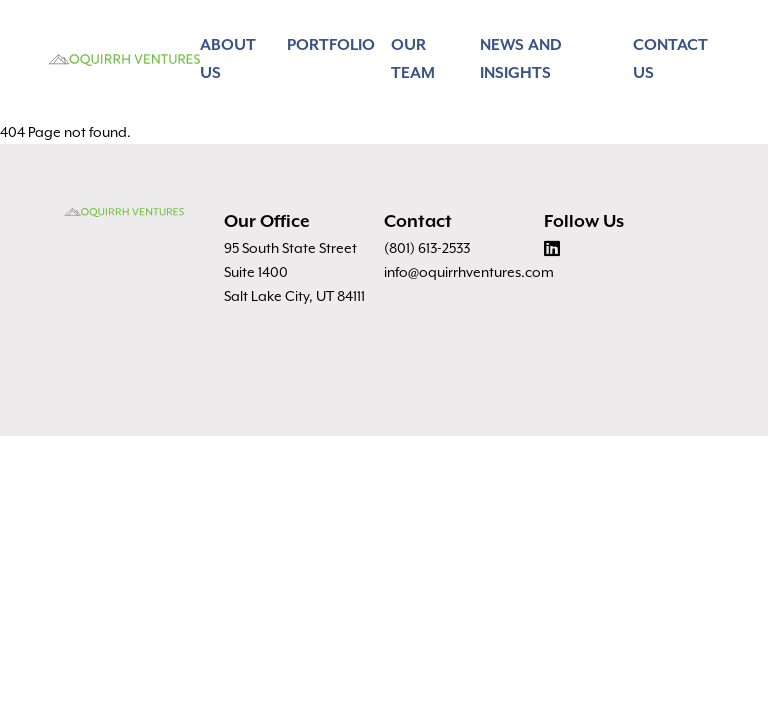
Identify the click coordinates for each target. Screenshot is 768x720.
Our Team (413, 59)
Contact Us (670, 59)
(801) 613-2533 (427, 248)
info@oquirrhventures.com (469, 272)
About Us (228, 59)
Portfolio (331, 45)
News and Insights (521, 59)
